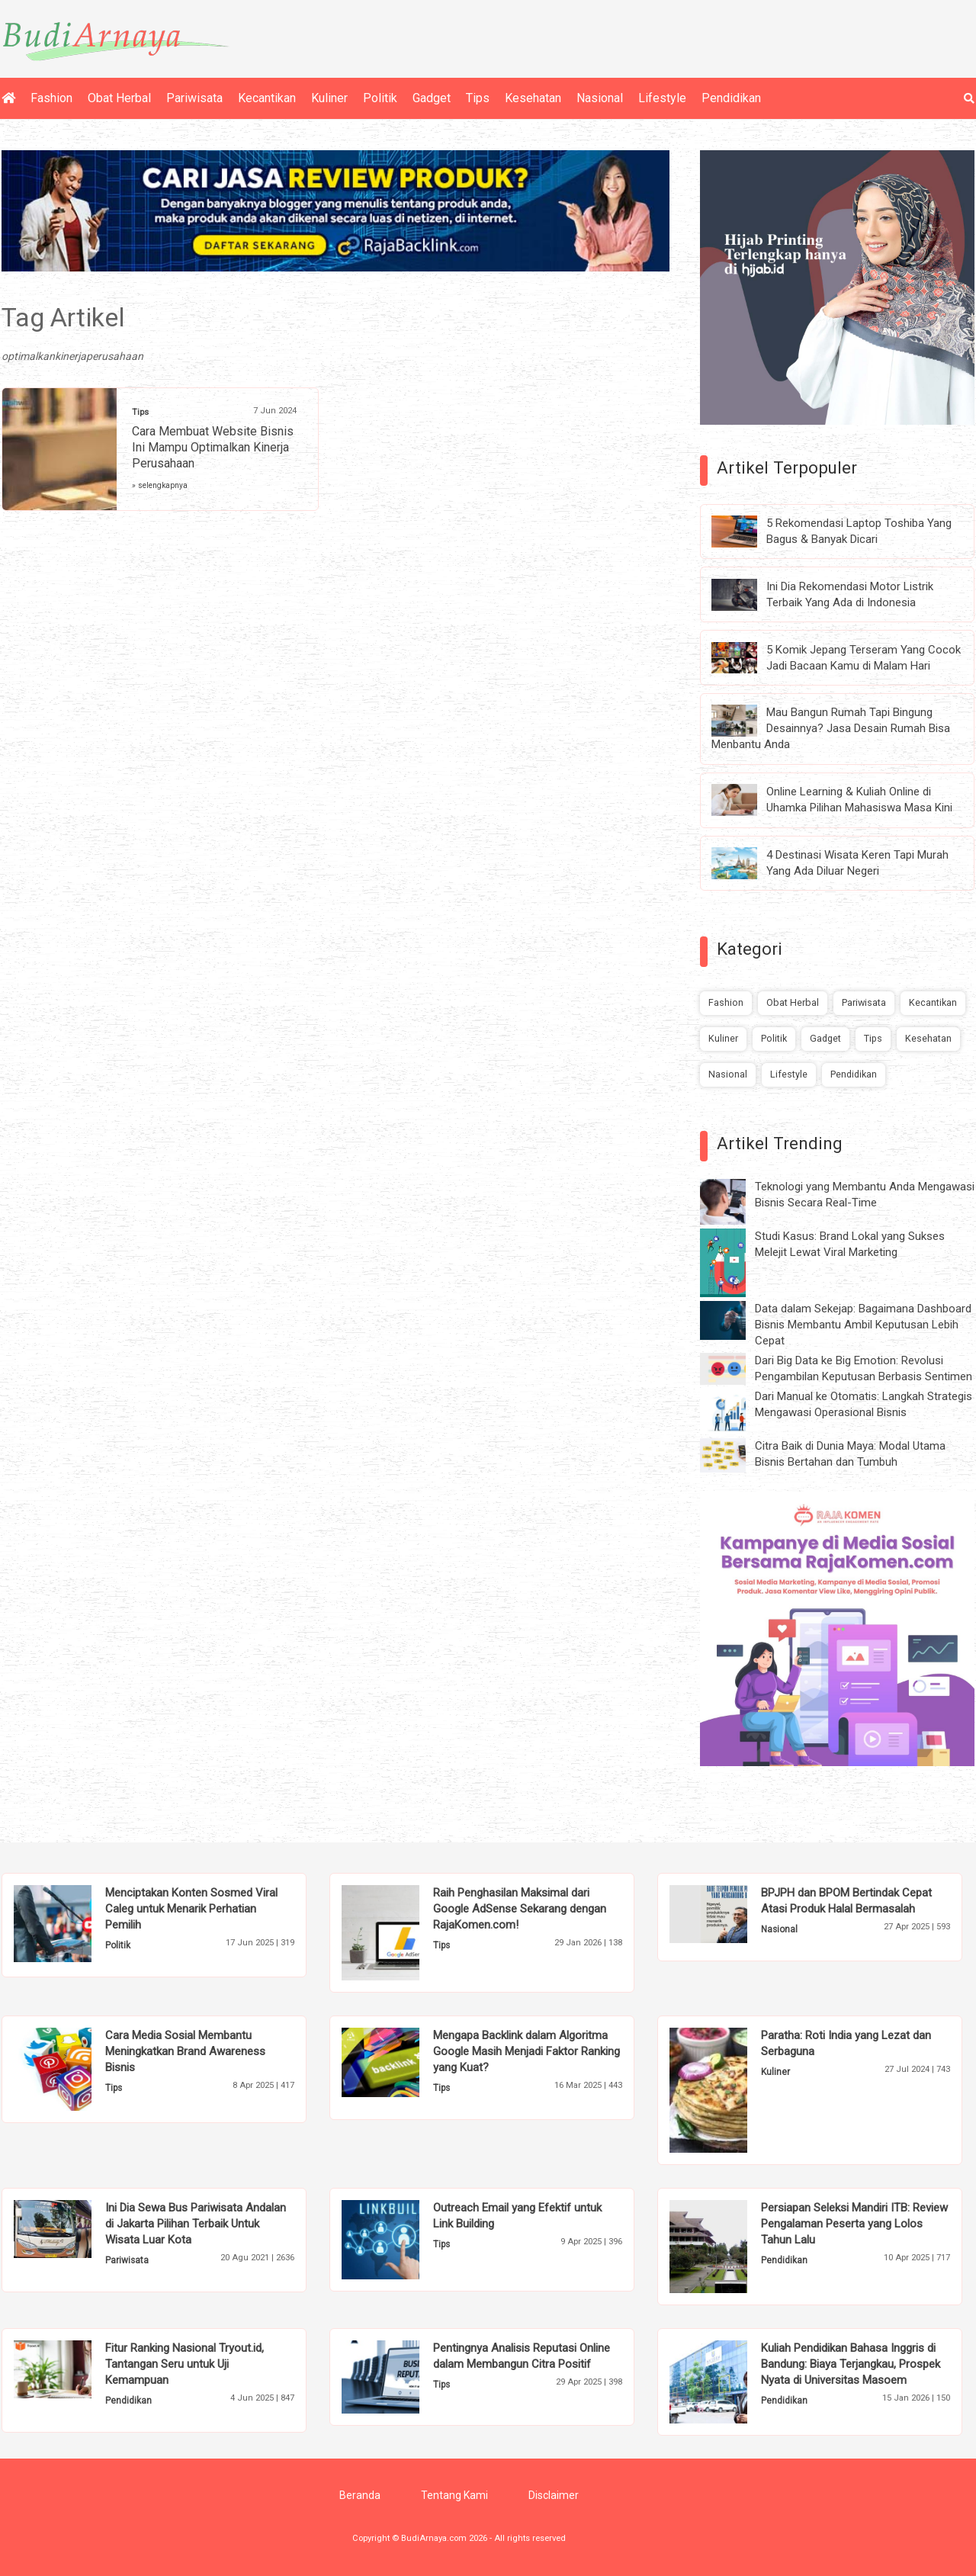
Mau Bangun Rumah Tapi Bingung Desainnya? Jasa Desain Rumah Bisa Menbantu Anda (830, 728)
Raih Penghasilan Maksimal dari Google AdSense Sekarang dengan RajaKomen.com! (519, 1909)
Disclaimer (553, 2495)
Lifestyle (662, 98)
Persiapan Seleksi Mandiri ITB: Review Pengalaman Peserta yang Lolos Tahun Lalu (854, 2224)
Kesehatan (533, 98)
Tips (478, 98)
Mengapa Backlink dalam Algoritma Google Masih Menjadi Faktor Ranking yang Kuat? (526, 2051)
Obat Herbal (119, 98)
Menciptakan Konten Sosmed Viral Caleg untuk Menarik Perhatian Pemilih (191, 1909)
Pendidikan (731, 98)
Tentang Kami (454, 2495)
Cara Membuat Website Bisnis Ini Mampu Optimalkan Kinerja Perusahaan (213, 447)
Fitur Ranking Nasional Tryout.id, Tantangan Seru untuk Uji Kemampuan (184, 2364)
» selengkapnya (160, 485)
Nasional (599, 98)
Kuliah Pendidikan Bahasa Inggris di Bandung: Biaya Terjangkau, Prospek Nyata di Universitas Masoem (850, 2364)
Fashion (51, 98)
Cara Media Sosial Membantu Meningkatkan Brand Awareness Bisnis (185, 2051)
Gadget (432, 98)
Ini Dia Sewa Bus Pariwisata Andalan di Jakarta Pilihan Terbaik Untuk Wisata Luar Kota (195, 2224)
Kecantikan (267, 98)
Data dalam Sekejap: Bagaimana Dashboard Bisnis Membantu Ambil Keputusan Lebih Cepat (863, 1324)
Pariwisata (194, 98)
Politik (380, 98)
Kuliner (329, 98)
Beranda (359, 2495)
